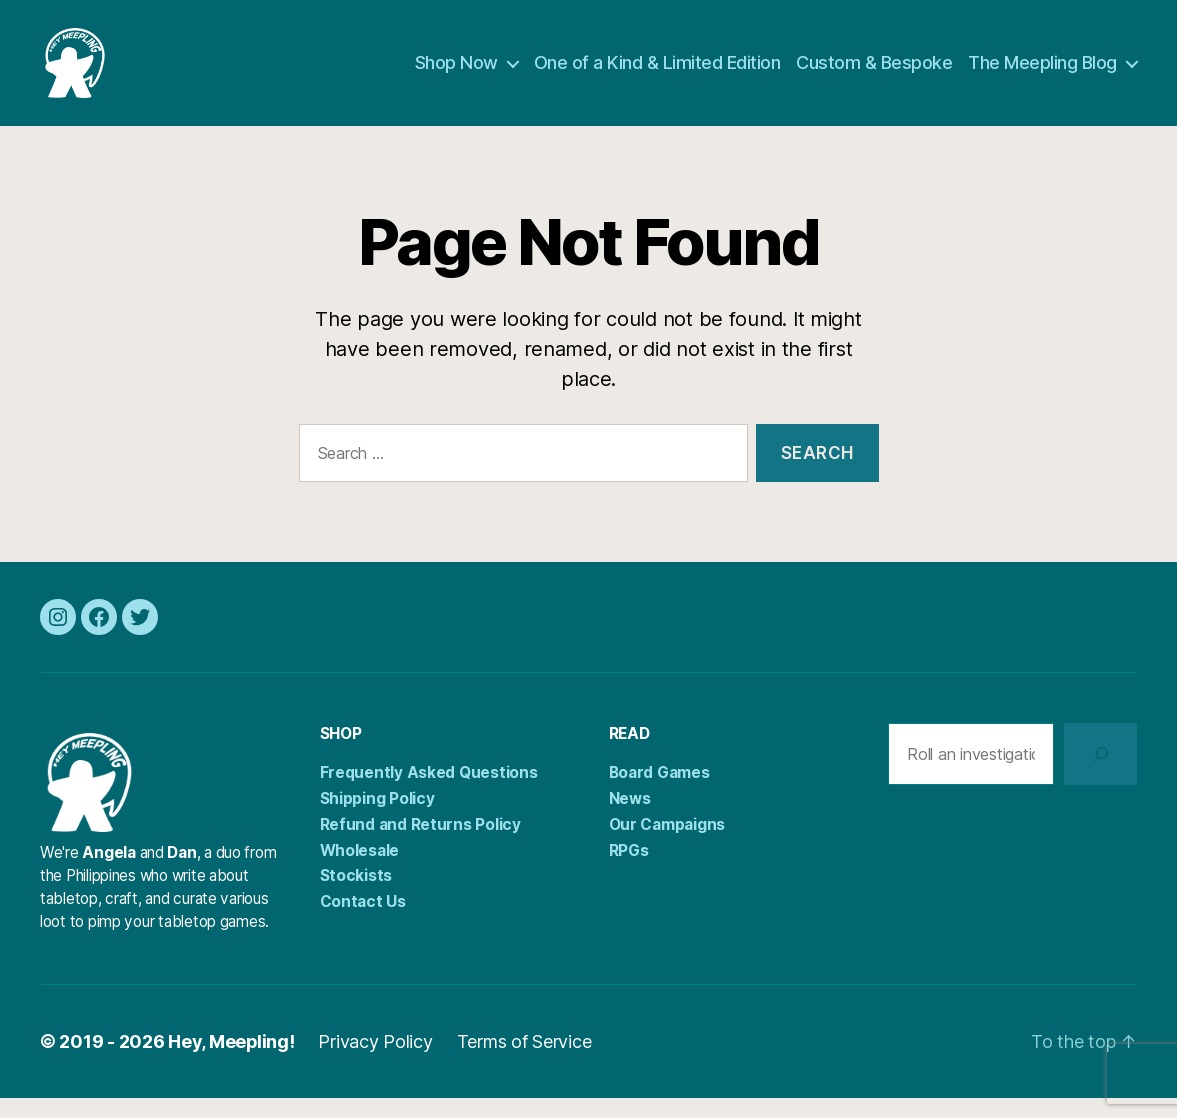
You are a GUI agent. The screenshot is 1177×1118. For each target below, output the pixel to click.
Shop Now (456, 72)
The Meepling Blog (1042, 72)
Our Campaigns (667, 844)
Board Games (659, 792)
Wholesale (360, 870)
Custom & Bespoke (874, 72)
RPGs (629, 870)
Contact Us (363, 921)
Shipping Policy (377, 818)
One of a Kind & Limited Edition (657, 72)
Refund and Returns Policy (420, 844)
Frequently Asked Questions (429, 792)
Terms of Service (525, 1061)
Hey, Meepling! (231, 1061)
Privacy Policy (376, 1061)
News (630, 818)
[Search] (1100, 774)
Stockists (356, 895)
